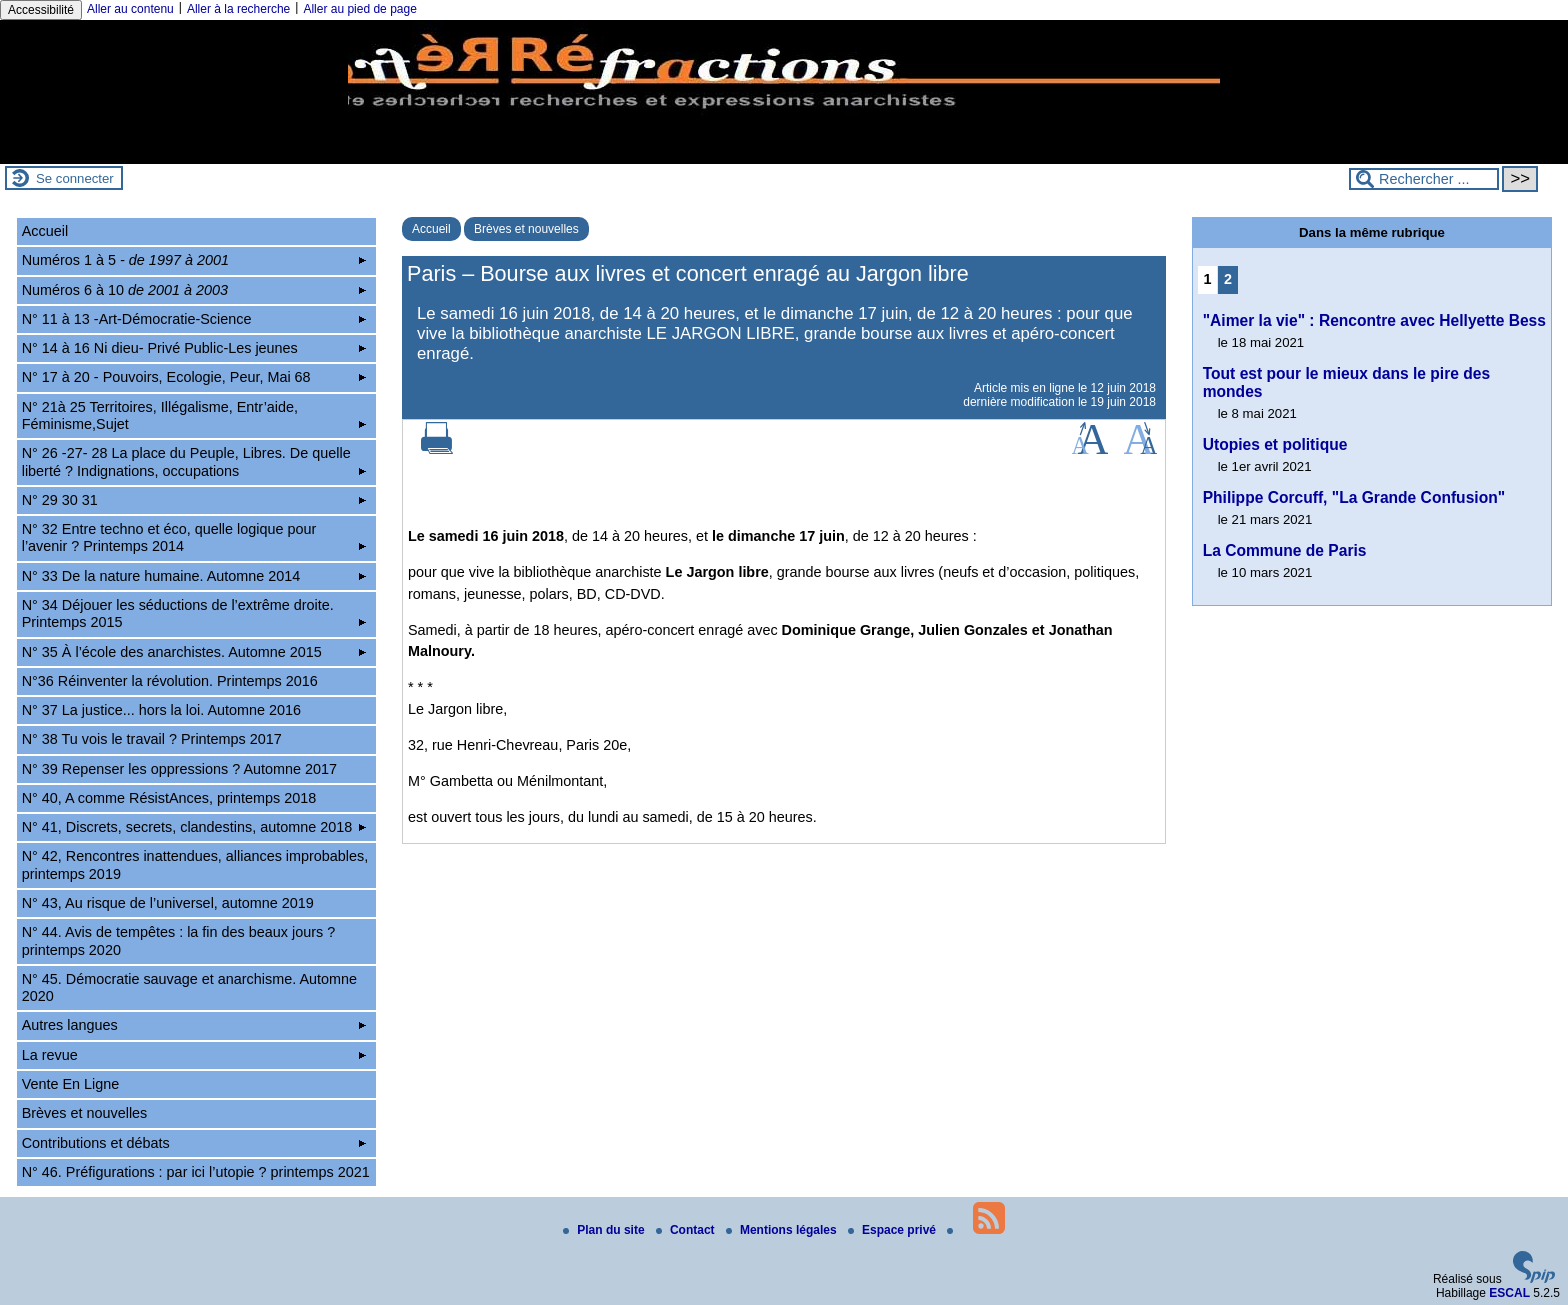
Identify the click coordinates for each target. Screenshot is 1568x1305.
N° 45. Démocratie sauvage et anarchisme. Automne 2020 (189, 987)
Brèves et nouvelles (526, 229)
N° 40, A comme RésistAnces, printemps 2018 (169, 798)
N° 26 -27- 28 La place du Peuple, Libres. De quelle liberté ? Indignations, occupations (194, 461)
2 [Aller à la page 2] (1228, 279)
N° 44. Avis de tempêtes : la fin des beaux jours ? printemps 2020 (178, 940)
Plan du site (605, 1230)
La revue (194, 1055)
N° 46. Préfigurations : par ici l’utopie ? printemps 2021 (196, 1172)
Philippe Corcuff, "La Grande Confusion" (1354, 497)
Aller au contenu (130, 9)
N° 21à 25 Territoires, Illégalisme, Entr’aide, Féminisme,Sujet (194, 415)
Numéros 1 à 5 (194, 260)
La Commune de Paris (1285, 550)
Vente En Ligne (71, 1084)
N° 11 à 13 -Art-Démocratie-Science (194, 319)
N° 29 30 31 (194, 500)
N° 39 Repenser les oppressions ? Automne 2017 (179, 769)
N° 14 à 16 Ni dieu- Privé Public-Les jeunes (194, 348)
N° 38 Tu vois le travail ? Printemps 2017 (152, 739)
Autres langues (194, 1025)
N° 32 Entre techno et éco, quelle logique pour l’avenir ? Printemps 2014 (194, 537)
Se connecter (75, 178)
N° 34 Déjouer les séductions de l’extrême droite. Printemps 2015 (194, 613)
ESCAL (1509, 1293)
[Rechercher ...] (1424, 179)
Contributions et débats (194, 1143)
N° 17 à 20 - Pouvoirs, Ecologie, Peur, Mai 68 (194, 377)
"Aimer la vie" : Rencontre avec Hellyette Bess (1374, 320)
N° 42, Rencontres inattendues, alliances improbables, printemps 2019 (195, 864)
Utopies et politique (1275, 444)
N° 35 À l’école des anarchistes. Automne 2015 (194, 652)
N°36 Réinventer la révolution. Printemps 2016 (170, 681)
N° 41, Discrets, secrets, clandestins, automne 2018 (194, 827)
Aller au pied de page (359, 9)
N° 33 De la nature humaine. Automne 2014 (194, 576)
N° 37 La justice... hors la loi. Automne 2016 (161, 710)
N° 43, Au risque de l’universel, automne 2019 (168, 903)
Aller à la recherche (238, 9)
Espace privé (893, 1230)
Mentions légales (783, 1230)
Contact (687, 1230)
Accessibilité (41, 10)
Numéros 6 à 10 (194, 290)
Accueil (431, 229)
